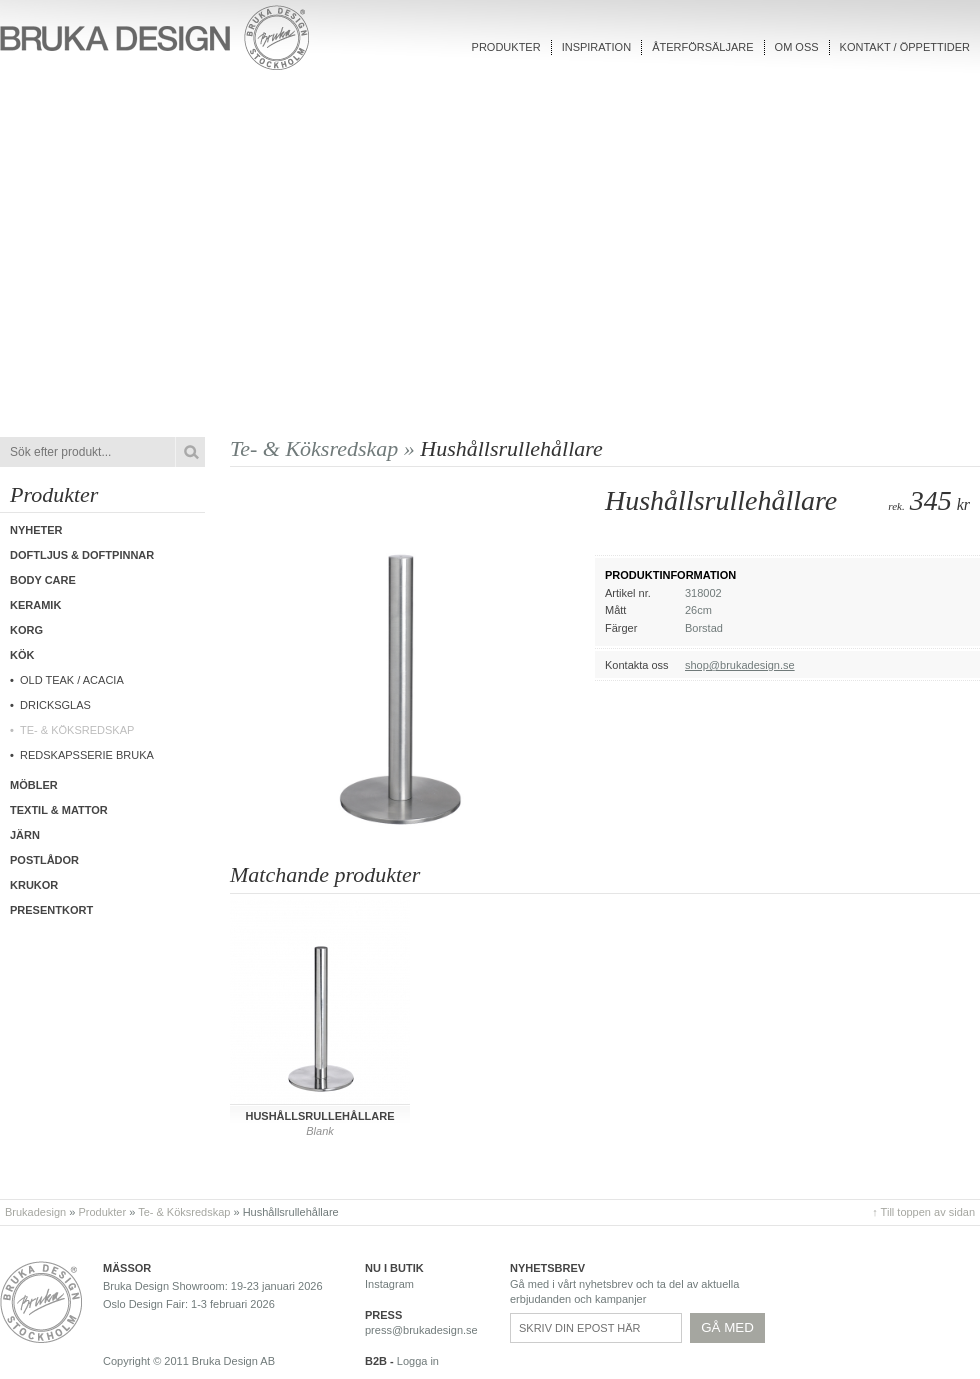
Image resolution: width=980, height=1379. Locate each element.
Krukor (34, 885)
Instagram (389, 1284)
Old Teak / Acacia (72, 680)
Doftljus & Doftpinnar (82, 555)
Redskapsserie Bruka (87, 755)
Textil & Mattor (59, 810)
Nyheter (36, 530)
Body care (43, 580)
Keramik (35, 605)
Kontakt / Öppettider (905, 47)
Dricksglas (55, 705)
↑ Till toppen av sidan (923, 1212)
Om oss (797, 47)
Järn (25, 835)
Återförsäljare (702, 47)
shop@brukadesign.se (740, 665)
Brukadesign (35, 1212)
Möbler (34, 785)
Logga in (418, 1361)
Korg (26, 630)
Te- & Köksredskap (77, 730)
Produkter (506, 47)
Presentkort (51, 910)
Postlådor (44, 860)
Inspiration (596, 47)
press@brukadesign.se (421, 1330)
